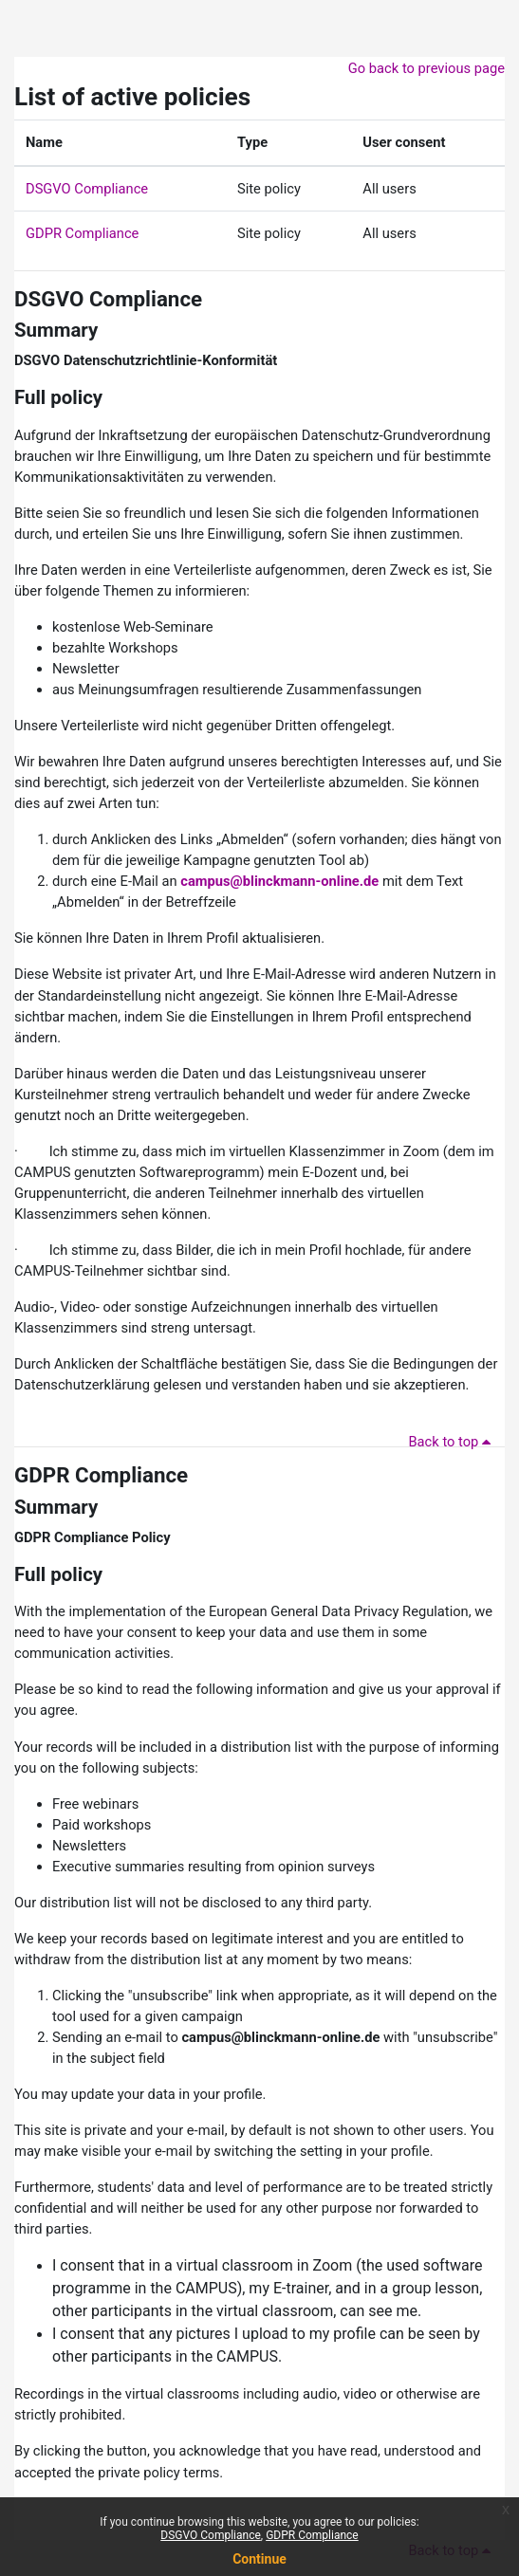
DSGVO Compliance (87, 188)
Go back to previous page (426, 68)
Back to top (452, 1441)
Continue (259, 2559)
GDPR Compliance (82, 233)
